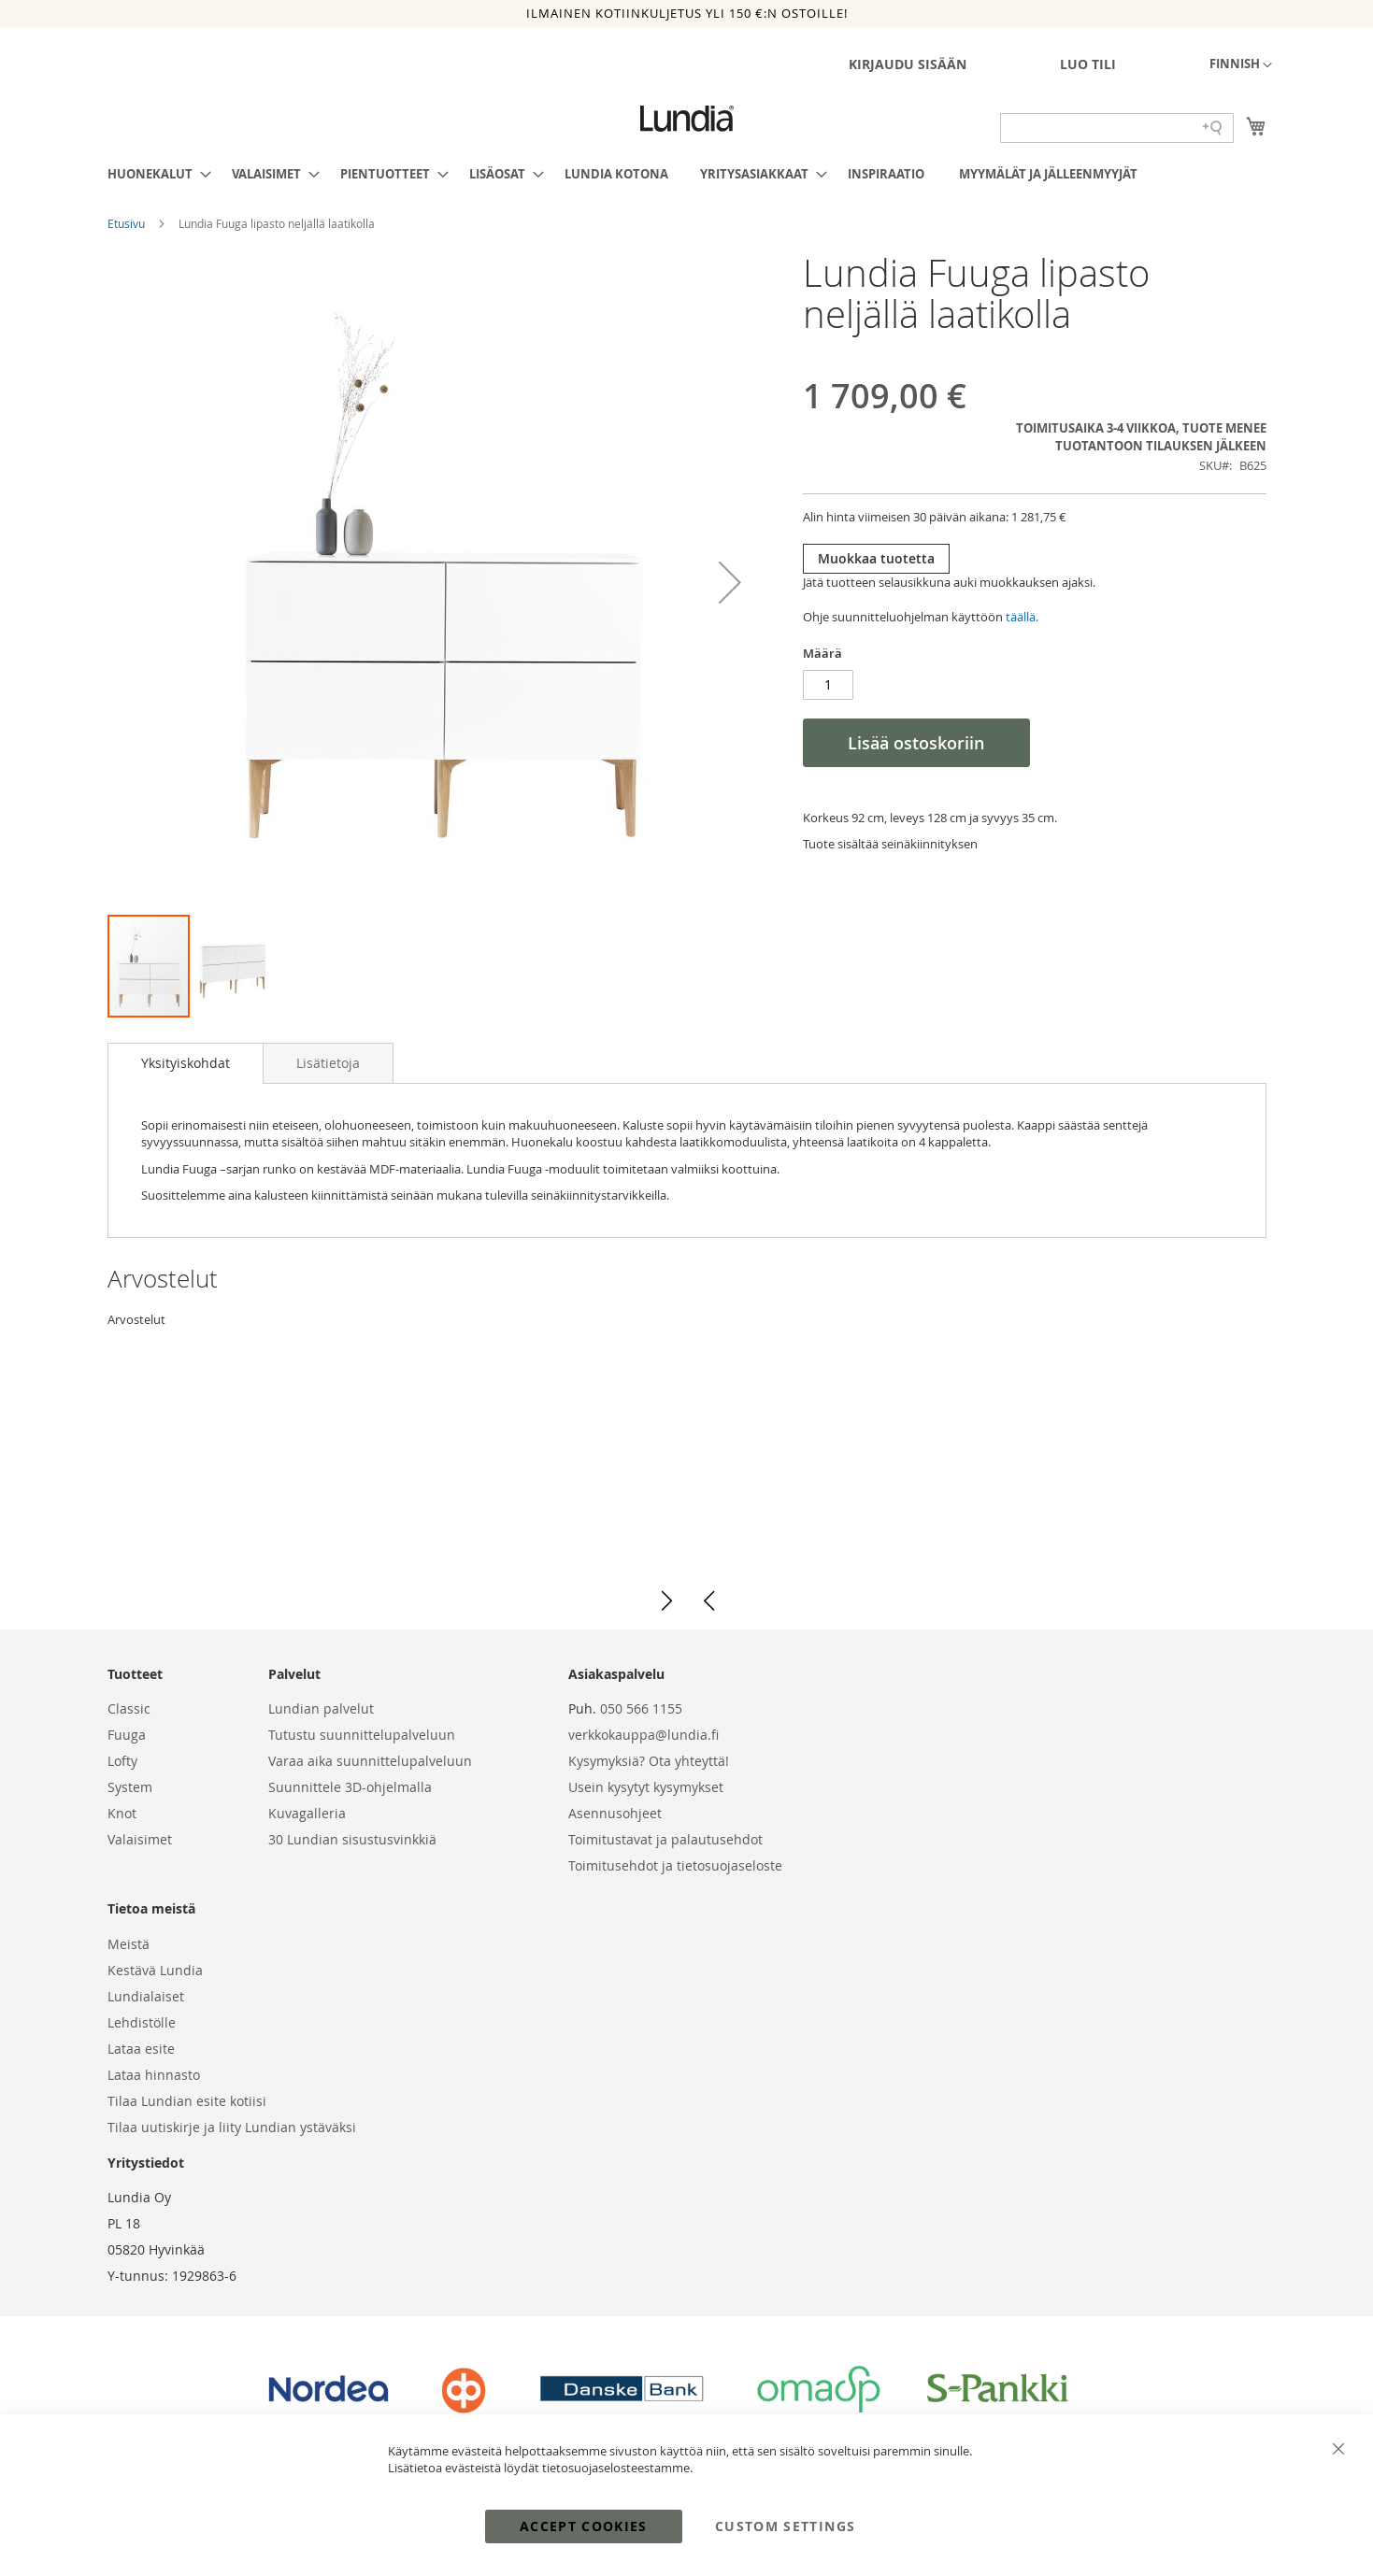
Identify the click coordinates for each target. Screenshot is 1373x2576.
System (129, 1787)
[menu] (687, 173)
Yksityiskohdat (185, 1063)
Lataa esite (141, 2048)
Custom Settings (785, 2526)
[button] (1240, 65)
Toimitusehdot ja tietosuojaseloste (675, 1865)
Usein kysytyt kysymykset (645, 1787)
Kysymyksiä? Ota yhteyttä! (648, 1761)
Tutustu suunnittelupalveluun (361, 1734)
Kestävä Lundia (155, 1970)
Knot (121, 1813)
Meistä (128, 1944)
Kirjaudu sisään (907, 64)
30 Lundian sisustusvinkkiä (352, 1839)
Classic (128, 1708)
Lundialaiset (145, 1996)
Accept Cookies (584, 2526)
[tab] (185, 1063)
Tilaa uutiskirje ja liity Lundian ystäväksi (231, 2127)
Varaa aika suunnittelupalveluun (370, 1761)
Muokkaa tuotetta (876, 558)
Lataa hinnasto (153, 2075)
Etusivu (127, 223)
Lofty (122, 1761)
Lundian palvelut (321, 1708)
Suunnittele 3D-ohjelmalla (350, 1787)
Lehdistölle (141, 2022)
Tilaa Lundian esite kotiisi (186, 2101)
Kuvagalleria (307, 1813)
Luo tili (1088, 64)
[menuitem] (153, 173)
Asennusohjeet (615, 1813)
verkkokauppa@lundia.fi (643, 1734)
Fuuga (126, 1734)
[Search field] (1117, 128)
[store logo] (687, 119)
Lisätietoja (328, 1063)
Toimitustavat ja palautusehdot (665, 1839)
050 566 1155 (641, 1708)
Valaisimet (139, 1839)
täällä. (1022, 616)
